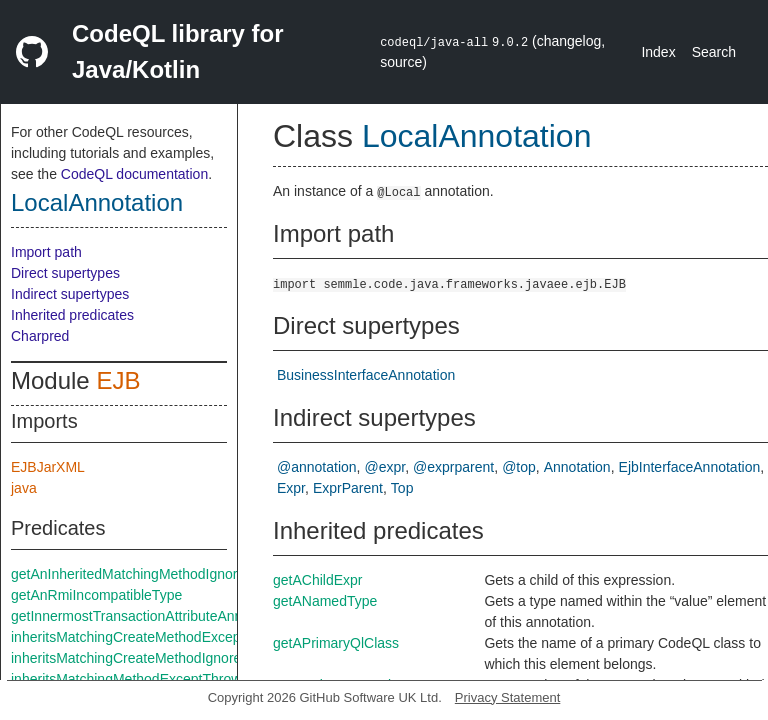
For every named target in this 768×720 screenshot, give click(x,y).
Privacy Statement (508, 697)
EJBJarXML (48, 467)
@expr (385, 467)
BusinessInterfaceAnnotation (366, 375)
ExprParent (348, 488)
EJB (118, 380)
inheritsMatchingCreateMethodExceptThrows (150, 637)
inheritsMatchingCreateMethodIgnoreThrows (149, 658)
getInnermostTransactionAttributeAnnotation (147, 616)
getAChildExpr (318, 580)
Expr (291, 488)
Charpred (40, 336)
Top (402, 488)
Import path (46, 252)
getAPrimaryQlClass (336, 643)
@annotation (317, 467)
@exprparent (453, 467)
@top (519, 467)
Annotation (577, 467)
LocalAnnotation (97, 202)
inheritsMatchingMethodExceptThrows (129, 679)
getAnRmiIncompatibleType (96, 595)
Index (658, 52)
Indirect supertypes (70, 294)
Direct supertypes (65, 273)
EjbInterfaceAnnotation (690, 467)
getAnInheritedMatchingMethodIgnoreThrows (151, 574)
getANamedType (325, 601)
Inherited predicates (72, 315)
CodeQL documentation (134, 174)
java (24, 488)
